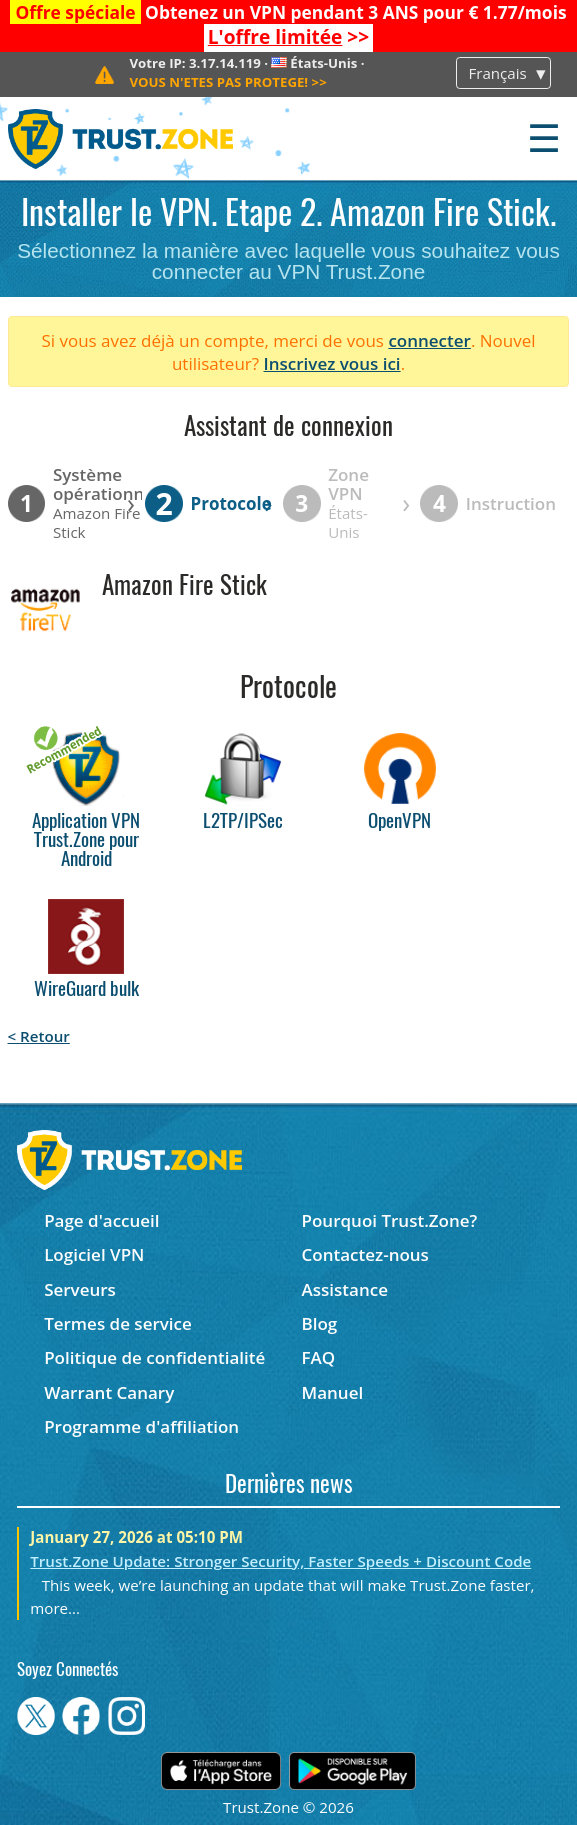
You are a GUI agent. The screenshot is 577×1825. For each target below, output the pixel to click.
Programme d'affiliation (141, 1426)
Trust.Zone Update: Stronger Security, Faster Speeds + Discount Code (280, 1561)
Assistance (345, 1289)
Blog (320, 1323)
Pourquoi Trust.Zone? (390, 1220)
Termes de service (118, 1323)
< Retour (39, 1036)
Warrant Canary (109, 1392)
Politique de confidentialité (154, 1357)
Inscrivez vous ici (332, 363)
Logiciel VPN (94, 1254)
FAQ (319, 1357)
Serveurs (80, 1289)
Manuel (333, 1392)
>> (288, 37)
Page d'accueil (101, 1220)
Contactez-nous (365, 1254)
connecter (429, 340)
